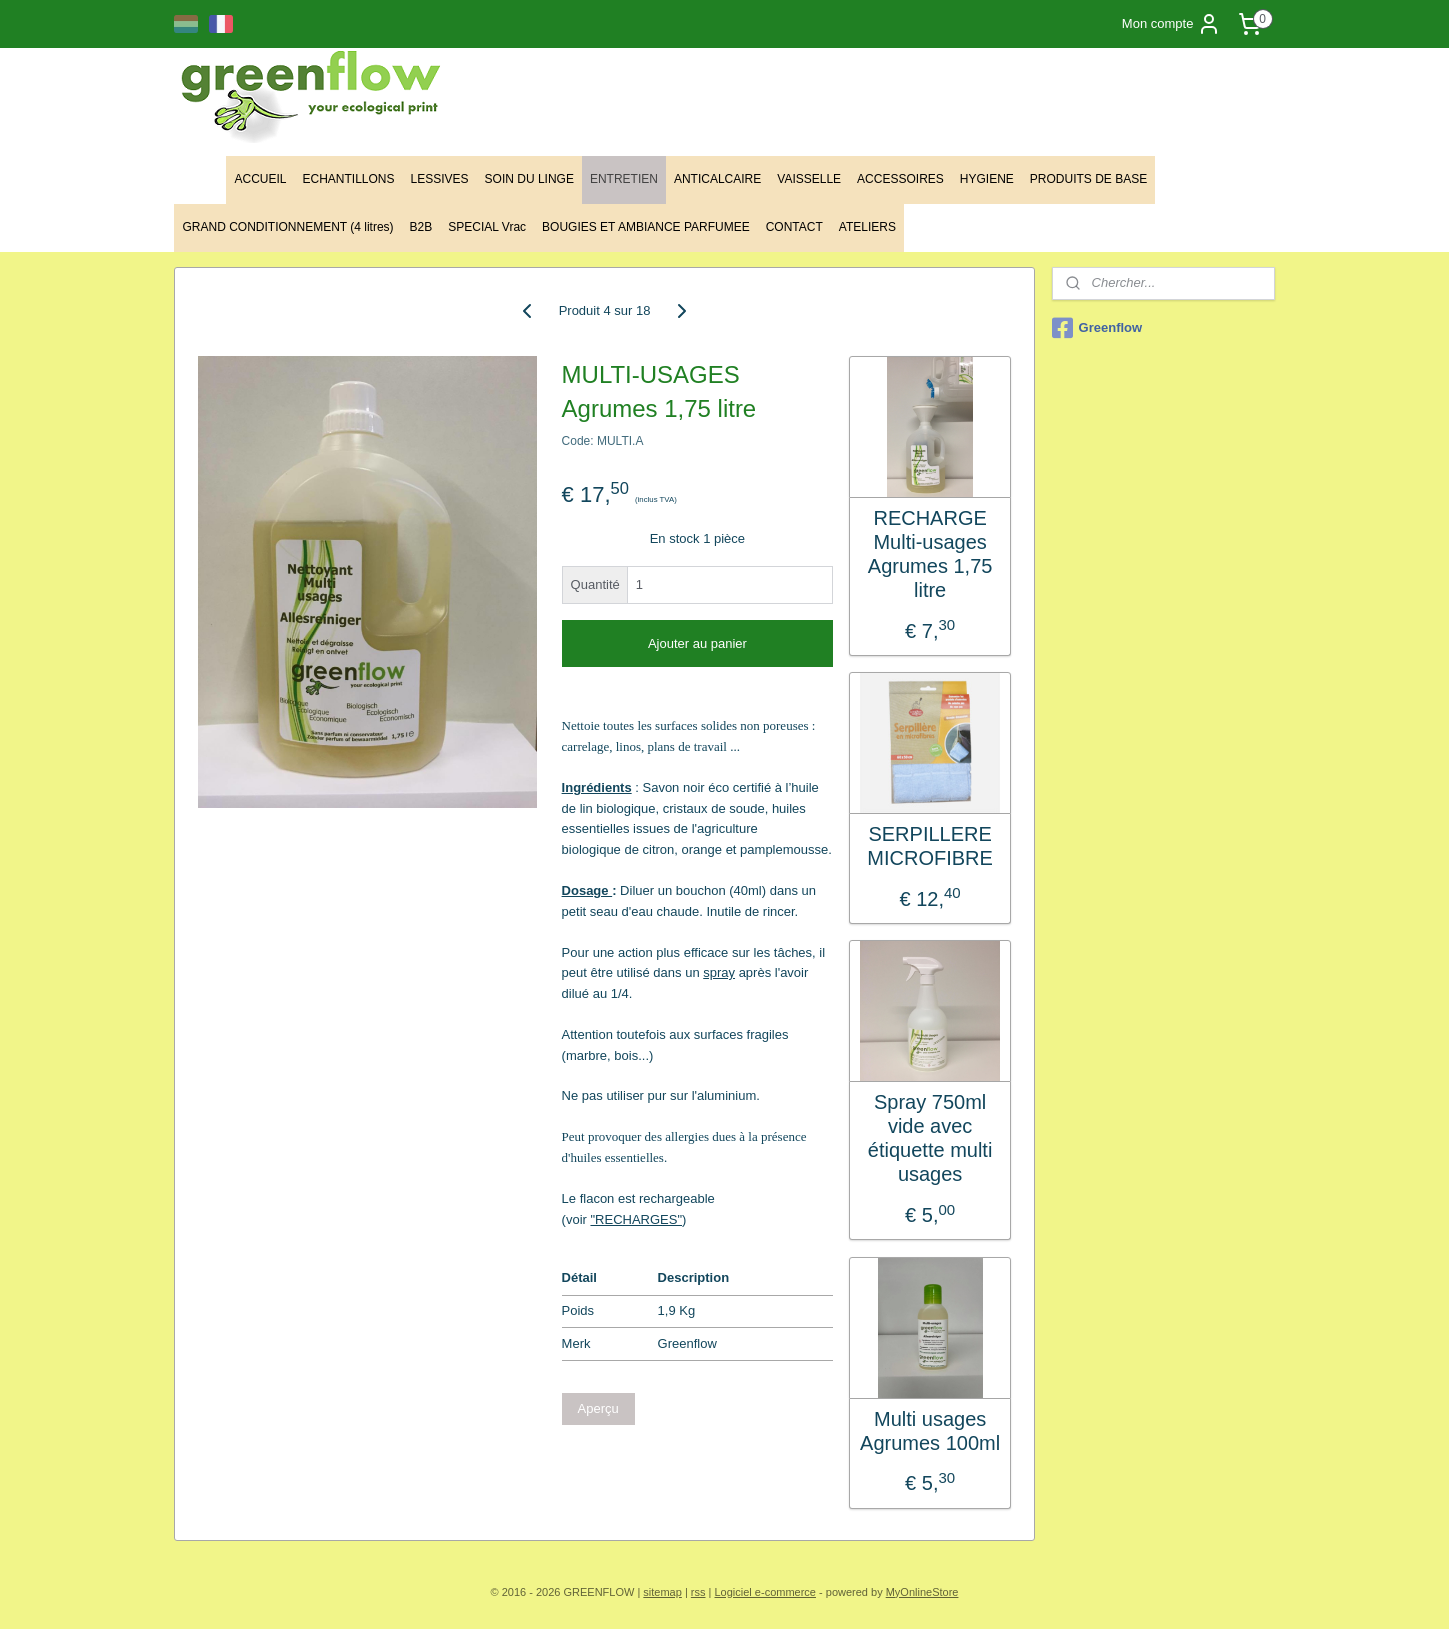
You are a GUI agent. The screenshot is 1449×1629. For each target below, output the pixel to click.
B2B (421, 227)
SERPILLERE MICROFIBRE (931, 846)
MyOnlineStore (922, 1592)
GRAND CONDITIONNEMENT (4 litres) (287, 227)
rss (698, 1592)
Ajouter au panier (697, 643)
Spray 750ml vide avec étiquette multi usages (930, 1138)
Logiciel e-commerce (765, 1592)
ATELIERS (867, 227)
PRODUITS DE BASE (1088, 179)
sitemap (662, 1592)
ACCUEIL (260, 179)
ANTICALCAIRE (717, 179)
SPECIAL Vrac (487, 227)
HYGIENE (987, 179)
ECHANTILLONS (348, 179)
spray (720, 972)
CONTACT (794, 227)
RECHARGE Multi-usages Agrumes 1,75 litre (930, 554)
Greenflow (1097, 328)
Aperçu (598, 1408)
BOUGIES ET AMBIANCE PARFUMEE (646, 227)
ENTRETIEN (624, 179)
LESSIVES (440, 179)
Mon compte (1172, 24)
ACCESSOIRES (900, 179)
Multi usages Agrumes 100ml (930, 1431)
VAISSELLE (809, 179)
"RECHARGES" (637, 1219)
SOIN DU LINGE (529, 179)
